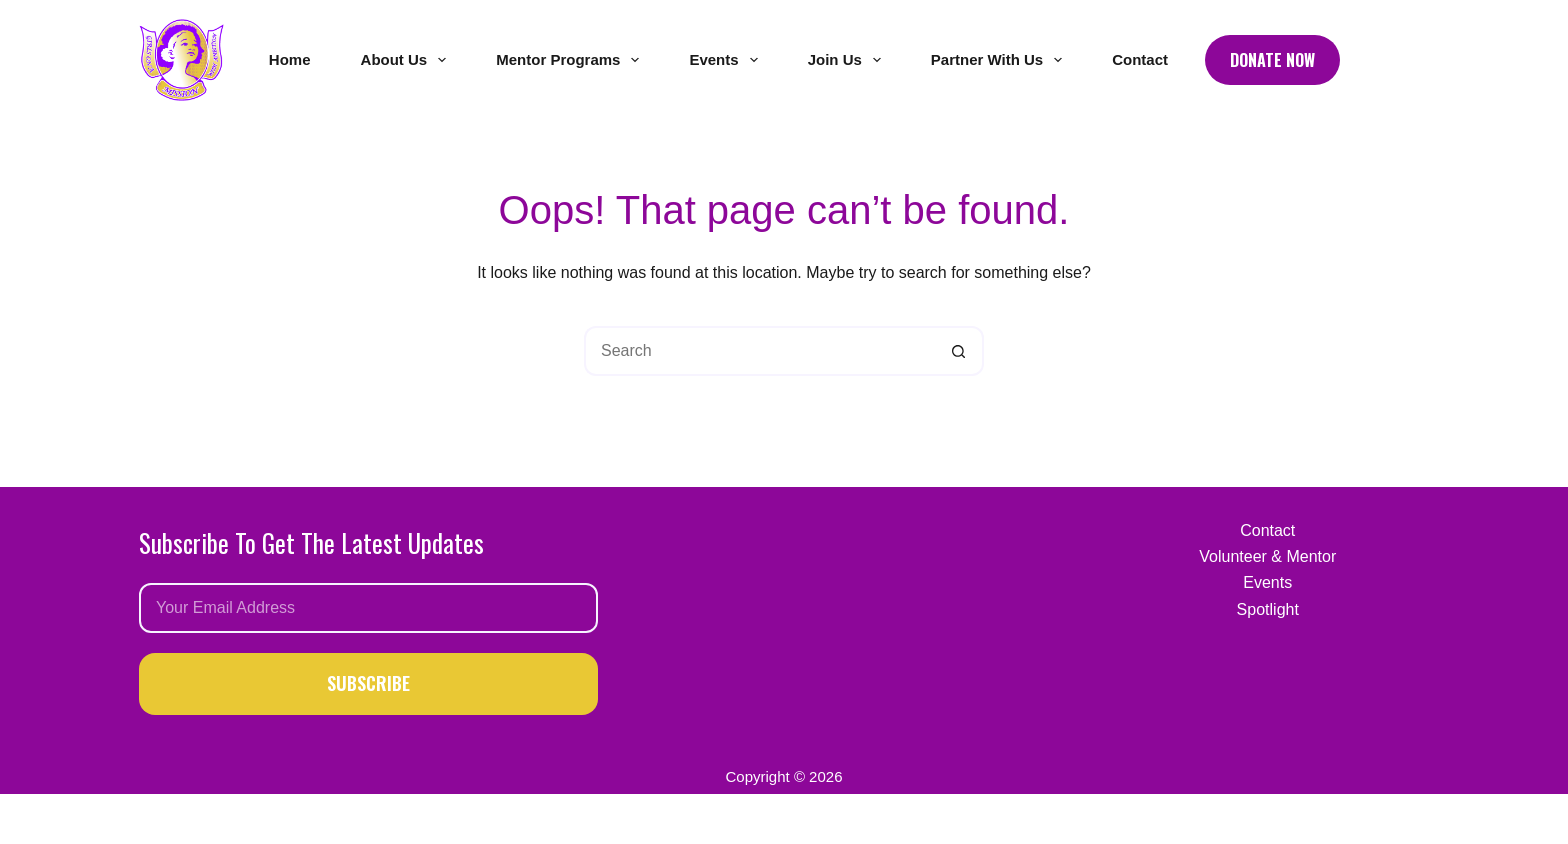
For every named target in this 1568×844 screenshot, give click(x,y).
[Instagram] (1394, 60)
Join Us (848, 60)
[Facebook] (1370, 60)
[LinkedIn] (1418, 60)
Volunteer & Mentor (1267, 556)
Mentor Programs (571, 60)
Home (290, 59)
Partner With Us (1000, 60)
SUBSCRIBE (368, 683)
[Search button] (959, 351)
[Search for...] (759, 351)
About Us (408, 60)
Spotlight (1268, 609)
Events (727, 60)
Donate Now (1272, 60)
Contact (1140, 59)
